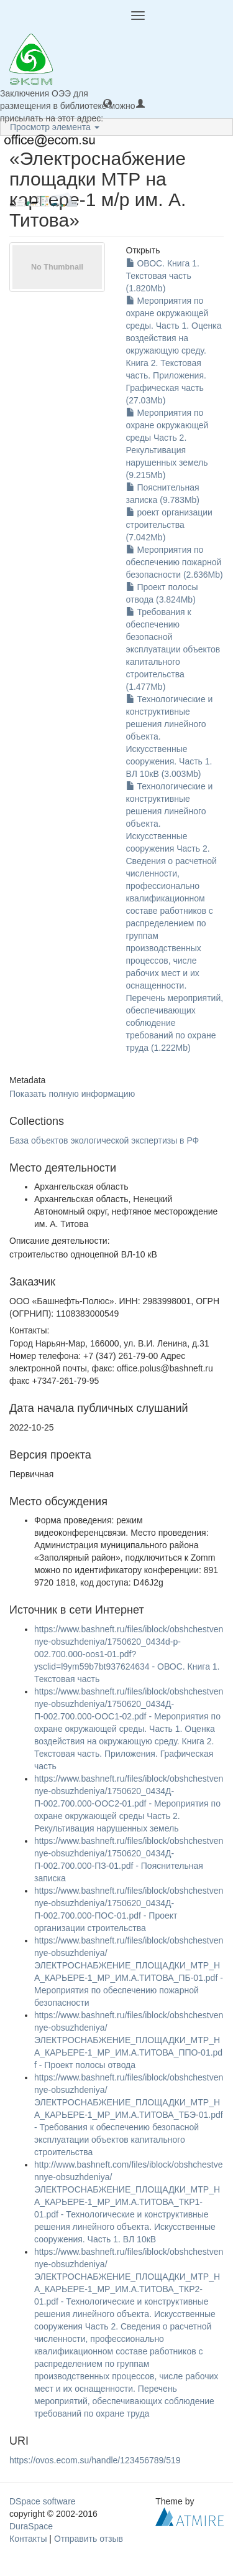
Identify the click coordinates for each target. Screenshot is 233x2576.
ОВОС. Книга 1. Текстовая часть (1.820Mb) (162, 275)
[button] (107, 102)
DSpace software (42, 2501)
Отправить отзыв (88, 2539)
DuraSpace (31, 2526)
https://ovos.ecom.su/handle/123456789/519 (95, 2460)
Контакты (28, 2539)
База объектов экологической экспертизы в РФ (104, 1140)
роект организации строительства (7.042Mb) (169, 524)
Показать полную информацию (72, 1094)
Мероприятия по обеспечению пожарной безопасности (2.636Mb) (174, 562)
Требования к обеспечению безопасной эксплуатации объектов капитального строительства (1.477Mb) (173, 649)
